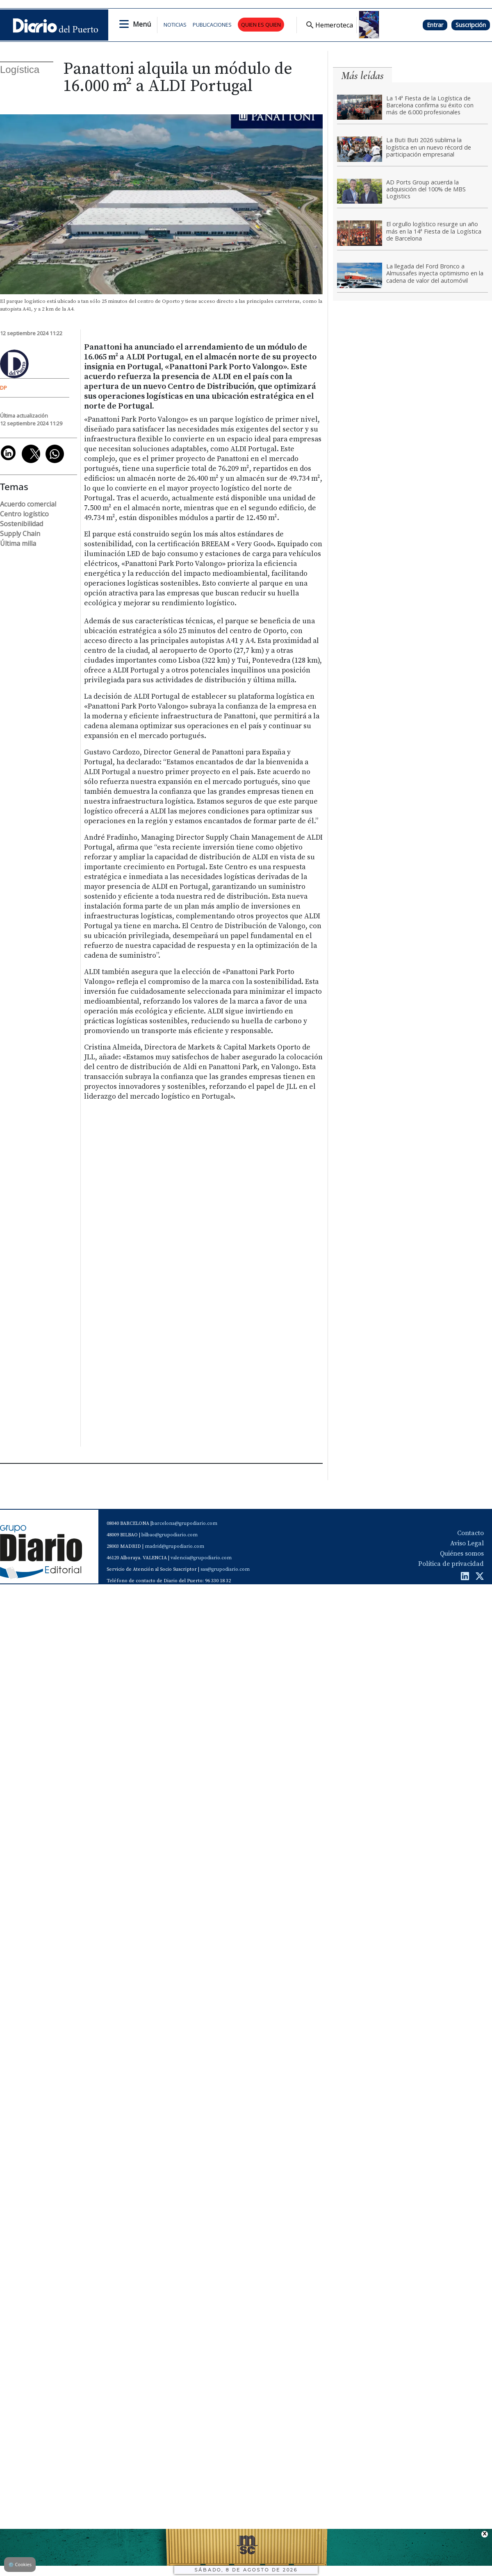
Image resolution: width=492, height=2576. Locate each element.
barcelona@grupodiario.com (184, 1523)
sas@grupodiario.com (225, 1569)
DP (3, 387)
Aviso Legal (467, 1543)
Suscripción (471, 25)
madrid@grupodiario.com (174, 1546)
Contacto (470, 1533)
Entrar (435, 25)
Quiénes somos (462, 1553)
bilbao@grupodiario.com (169, 1535)
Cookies (20, 2564)
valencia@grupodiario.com (201, 1558)
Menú (142, 24)
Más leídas (362, 75)
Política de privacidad (451, 1564)
